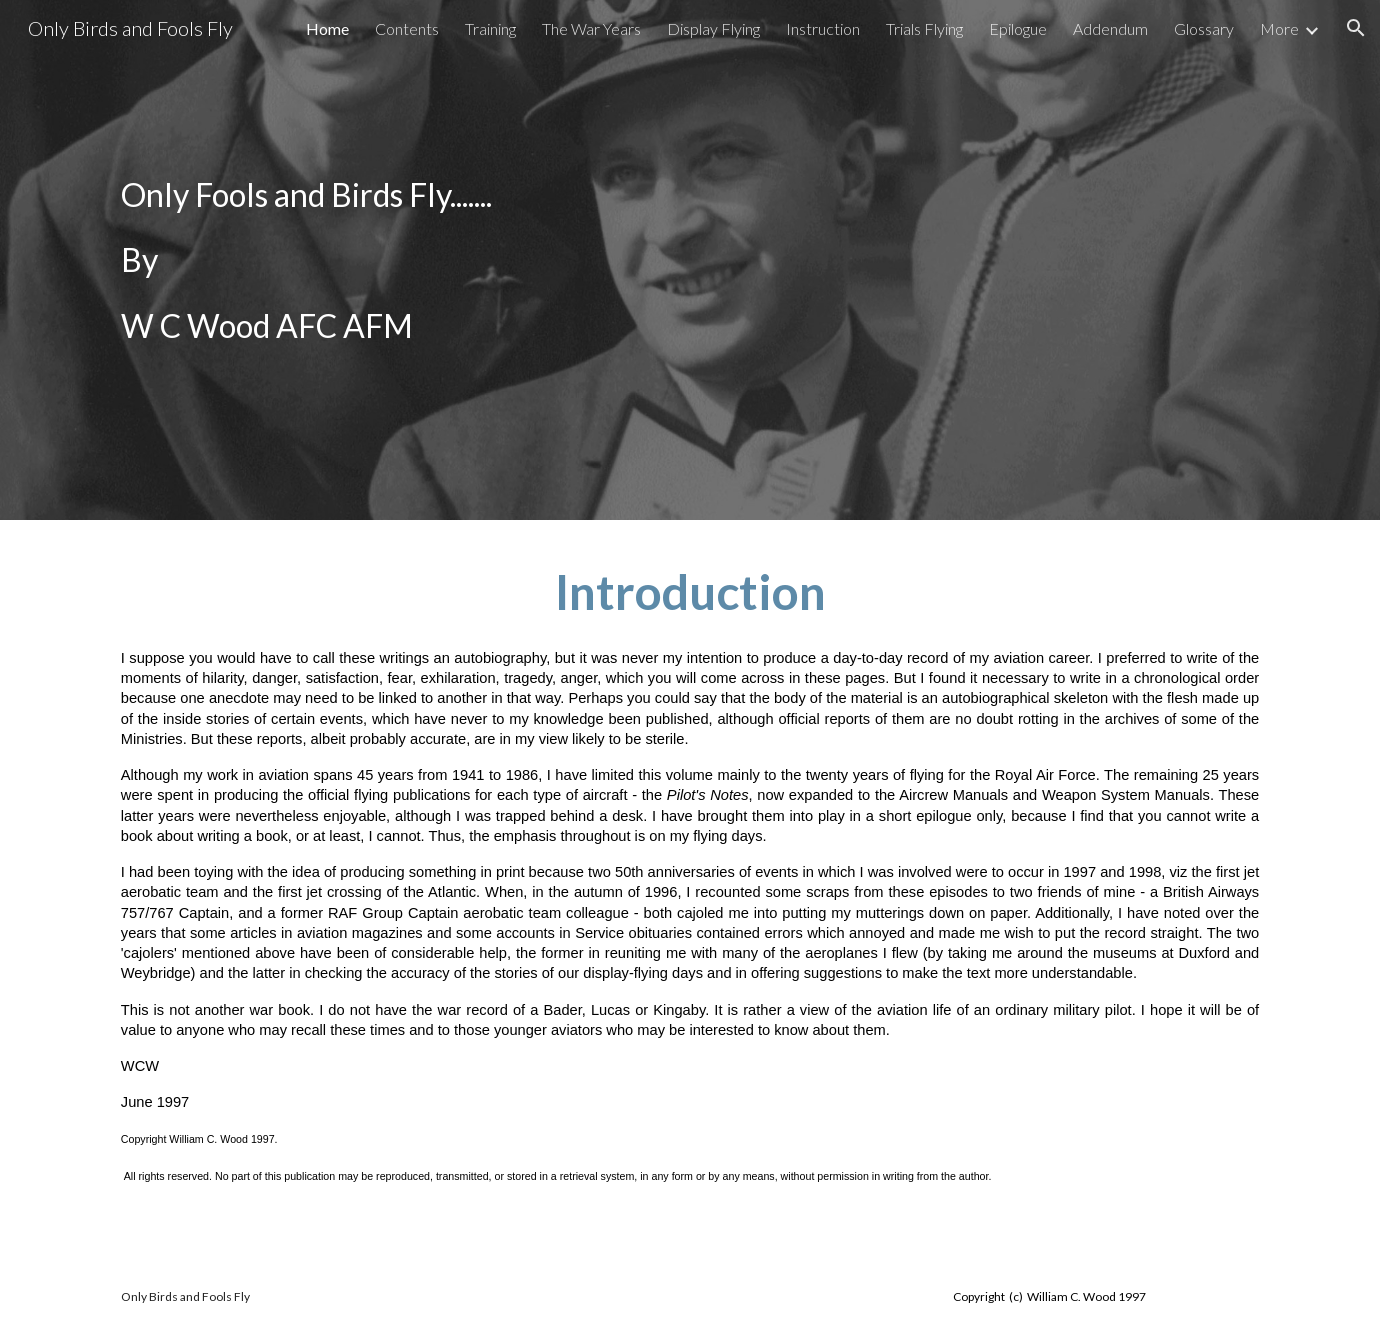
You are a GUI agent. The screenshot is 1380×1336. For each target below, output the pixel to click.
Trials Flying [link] (924, 28)
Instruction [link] (823, 28)
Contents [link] (407, 28)
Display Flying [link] (713, 28)
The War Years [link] (591, 28)
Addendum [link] (1110, 28)
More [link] (1279, 28)
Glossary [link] (1204, 28)
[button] (1356, 28)
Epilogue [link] (1018, 28)
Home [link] (327, 28)
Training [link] (490, 28)
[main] (690, 260)
